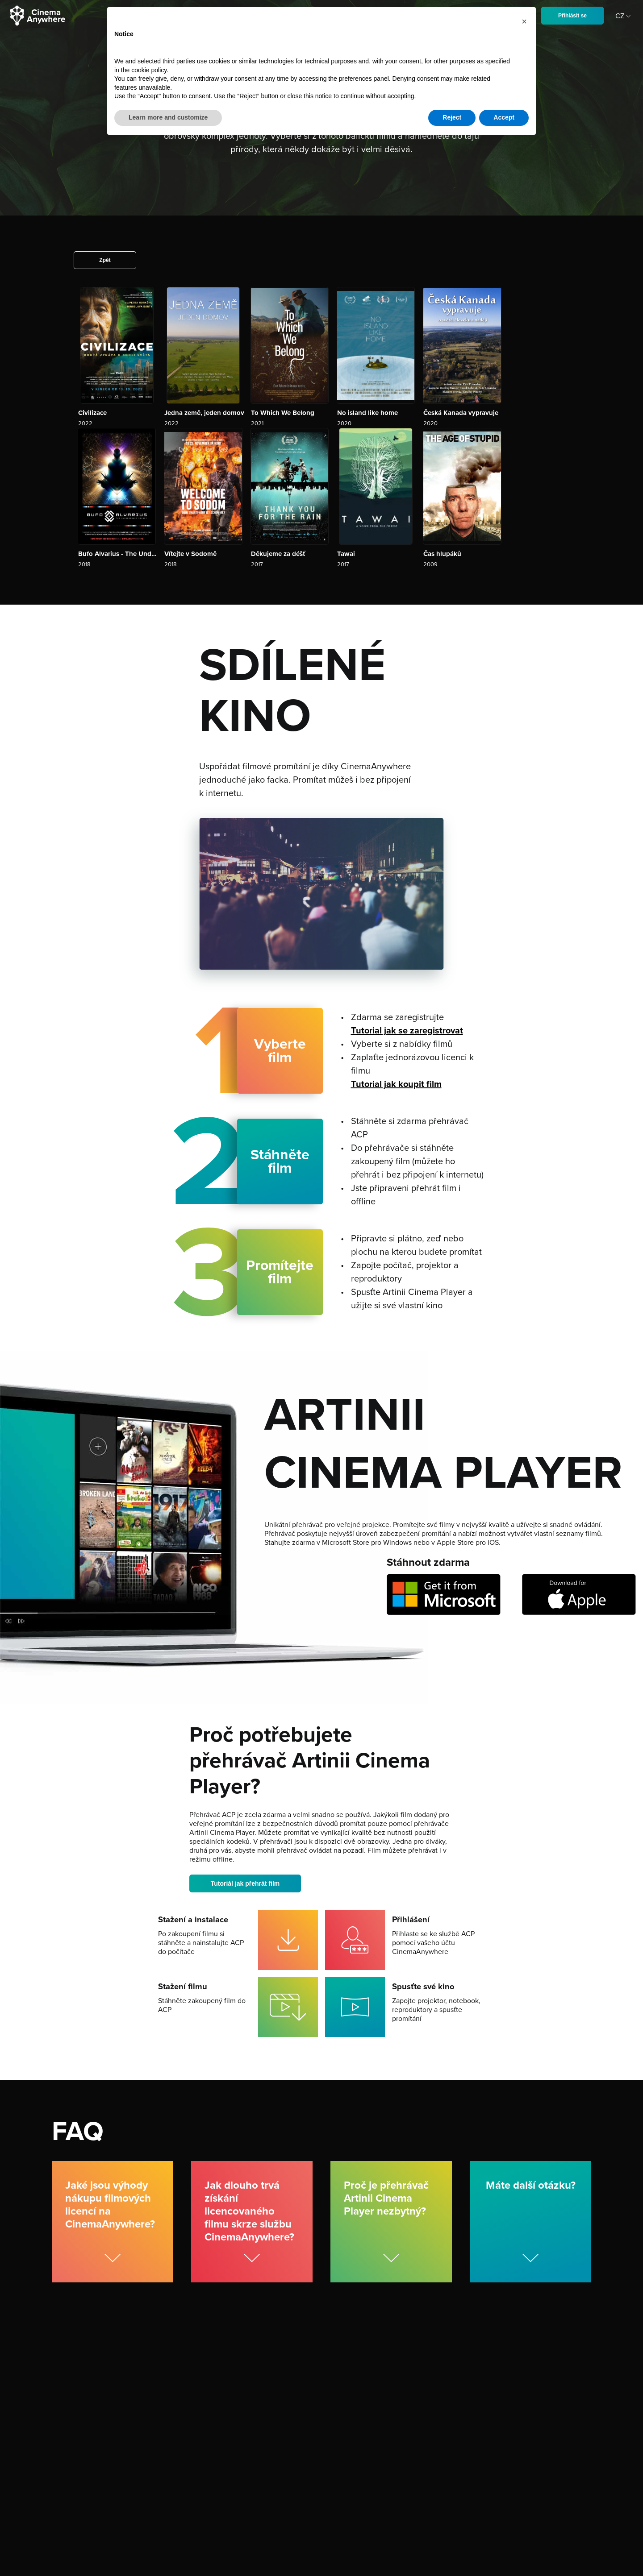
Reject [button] (452, 117)
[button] (524, 21)
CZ (624, 16)
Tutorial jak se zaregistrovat (407, 1030)
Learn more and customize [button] (168, 117)
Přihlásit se (572, 15)
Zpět (104, 260)
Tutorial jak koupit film (396, 1084)
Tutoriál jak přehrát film (245, 1883)
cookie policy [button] (149, 70)
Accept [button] (503, 117)
